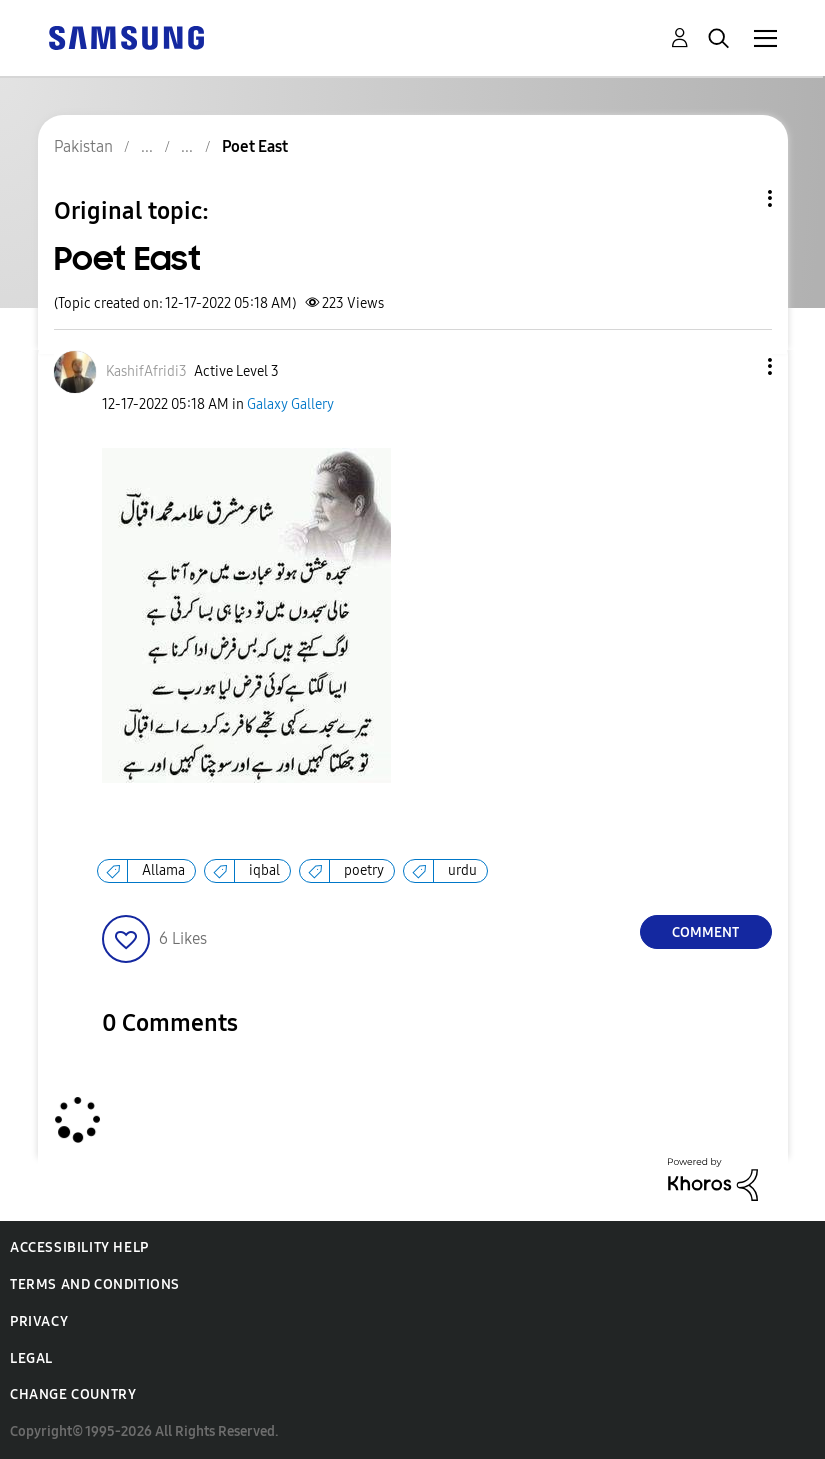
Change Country (73, 1394)
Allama (163, 870)
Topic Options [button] (736, 198)
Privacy (39, 1321)
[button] (736, 366)
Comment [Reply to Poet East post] (705, 932)
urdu (462, 870)
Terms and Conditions (95, 1284)
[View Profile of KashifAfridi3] (146, 371)
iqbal (264, 870)
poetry (364, 870)
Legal (31, 1358)
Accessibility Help (79, 1247)
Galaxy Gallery (290, 404)
